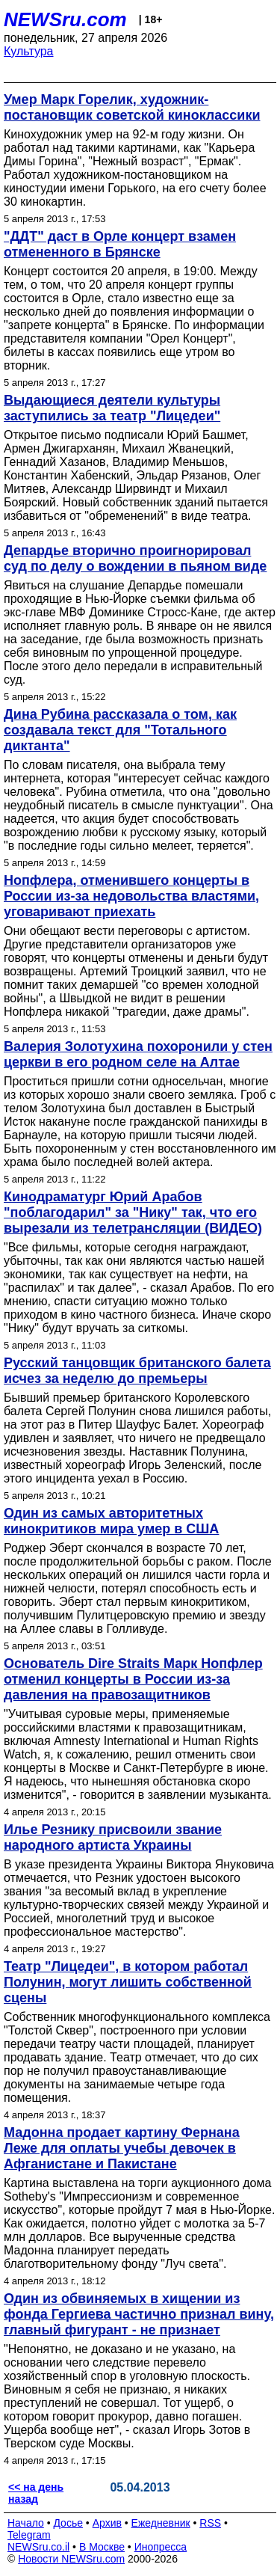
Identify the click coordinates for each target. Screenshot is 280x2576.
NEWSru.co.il (38, 2547)
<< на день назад (35, 2493)
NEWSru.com (65, 19)
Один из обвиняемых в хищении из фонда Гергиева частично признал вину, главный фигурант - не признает (139, 2314)
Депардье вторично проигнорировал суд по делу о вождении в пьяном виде (135, 558)
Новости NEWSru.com (71, 2559)
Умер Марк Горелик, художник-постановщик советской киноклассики (132, 107)
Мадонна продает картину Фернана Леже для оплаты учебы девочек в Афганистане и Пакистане (122, 2148)
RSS (210, 2523)
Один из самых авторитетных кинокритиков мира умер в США (111, 1521)
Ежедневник (160, 2523)
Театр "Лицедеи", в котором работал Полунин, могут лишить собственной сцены (128, 1982)
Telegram (29, 2535)
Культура (29, 51)
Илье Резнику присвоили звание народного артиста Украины (113, 1837)
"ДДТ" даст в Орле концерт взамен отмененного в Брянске (120, 244)
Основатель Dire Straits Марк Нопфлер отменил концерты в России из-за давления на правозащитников (133, 1679)
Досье (68, 2523)
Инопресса (160, 2547)
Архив (107, 2523)
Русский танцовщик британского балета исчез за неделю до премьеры (137, 1370)
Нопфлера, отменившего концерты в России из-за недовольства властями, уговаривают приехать (131, 896)
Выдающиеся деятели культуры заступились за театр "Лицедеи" (112, 408)
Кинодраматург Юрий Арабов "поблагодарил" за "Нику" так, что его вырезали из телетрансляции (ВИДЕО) (133, 1212)
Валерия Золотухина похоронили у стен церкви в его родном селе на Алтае (138, 1054)
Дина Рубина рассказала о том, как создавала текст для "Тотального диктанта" (120, 730)
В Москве (102, 2547)
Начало (25, 2523)
